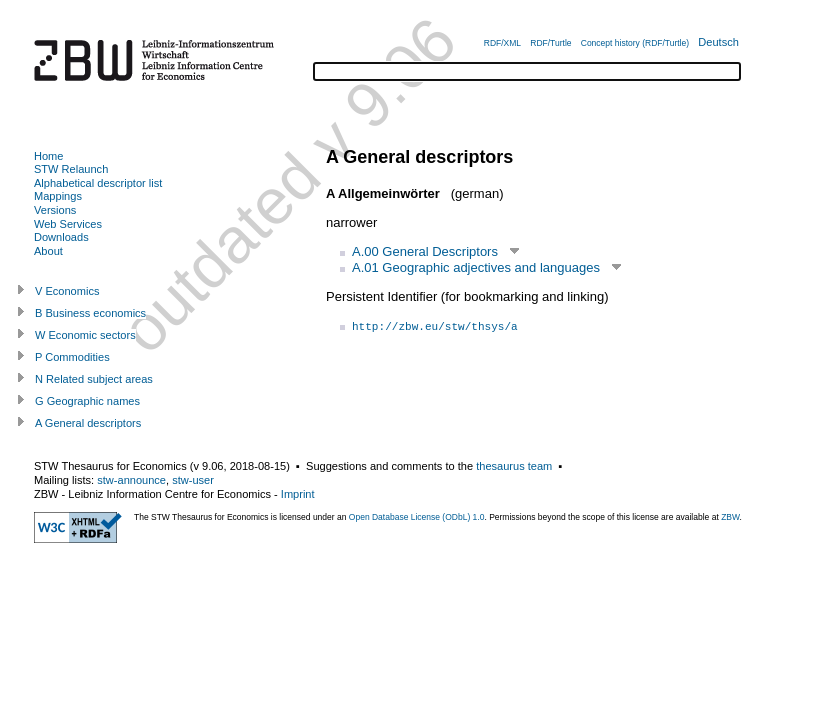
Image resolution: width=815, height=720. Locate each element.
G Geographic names (87, 401)
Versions (55, 210)
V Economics (67, 291)
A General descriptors (88, 423)
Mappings (58, 196)
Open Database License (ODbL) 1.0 (417, 517)
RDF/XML (502, 43)
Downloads (61, 237)
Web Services (68, 224)
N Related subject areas (94, 379)
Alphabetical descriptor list (98, 183)
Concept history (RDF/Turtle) (635, 43)
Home (48, 156)
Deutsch (718, 42)
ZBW (730, 517)
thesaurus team (514, 466)
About (48, 251)
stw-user (193, 480)
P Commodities (72, 357)
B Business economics (90, 313)
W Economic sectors (85, 335)
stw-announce (131, 480)
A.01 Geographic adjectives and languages (476, 267)
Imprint (298, 494)
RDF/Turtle (550, 43)
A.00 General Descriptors (425, 251)
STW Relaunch (71, 169)
